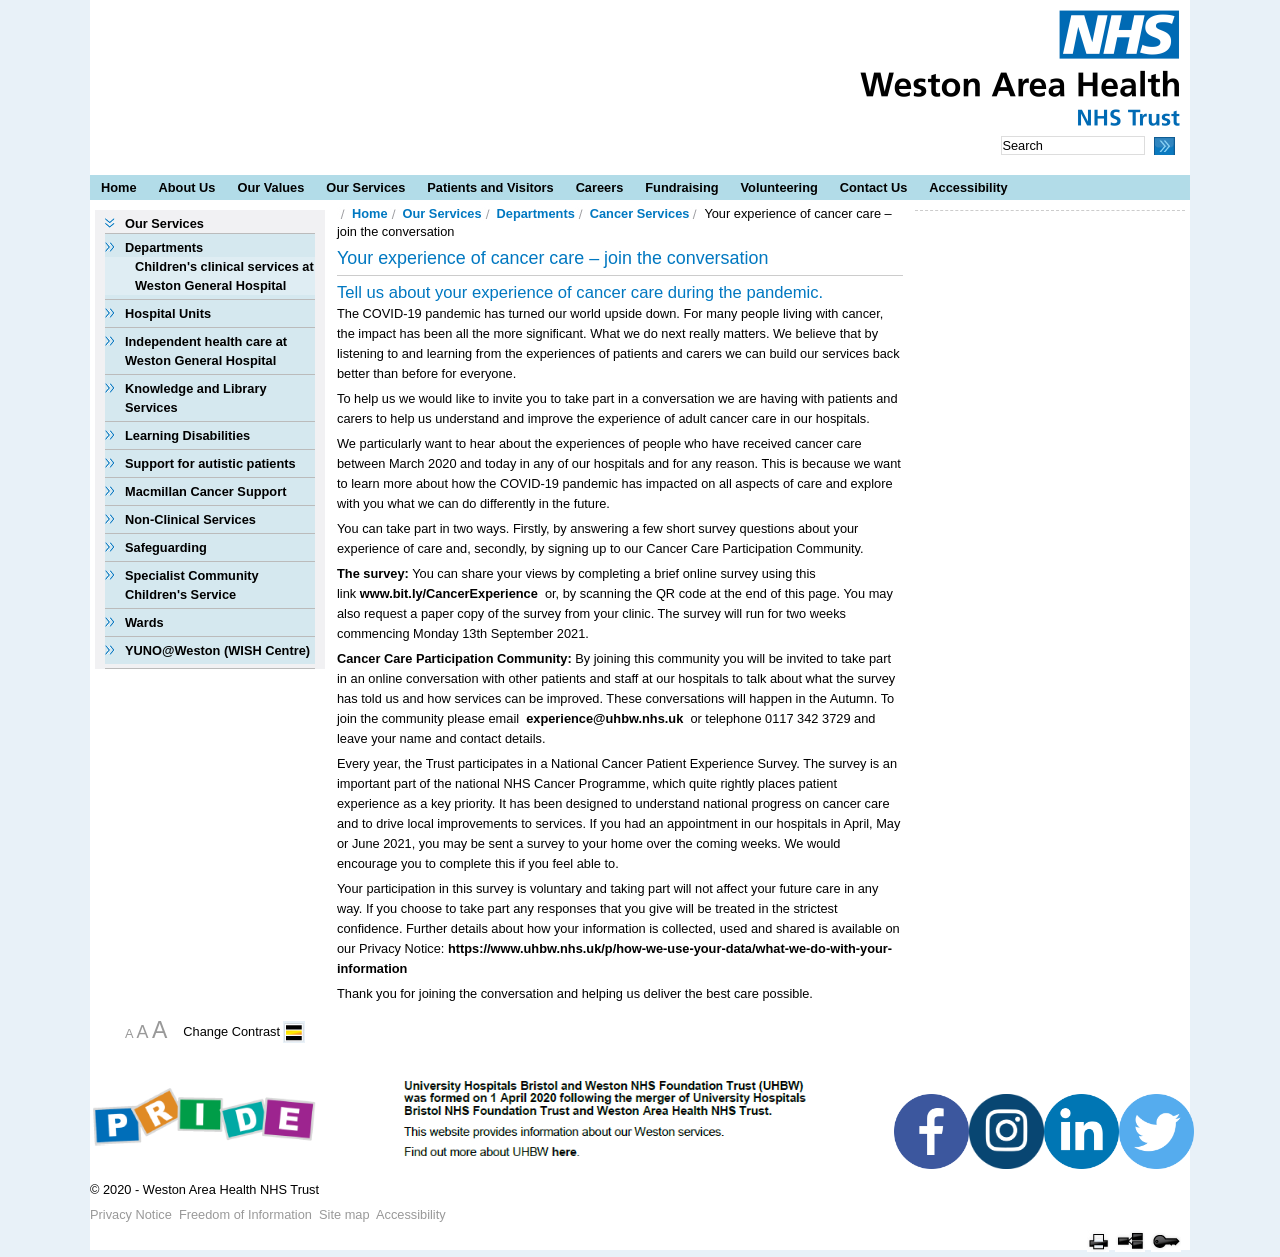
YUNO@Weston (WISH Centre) (217, 650)
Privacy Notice (131, 1214)
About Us (187, 187)
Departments (164, 247)
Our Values (270, 187)
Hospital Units (168, 313)
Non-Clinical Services (190, 519)
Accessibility (968, 187)
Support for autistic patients (210, 463)
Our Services (365, 187)
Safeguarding (166, 547)
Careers (600, 187)
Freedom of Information (245, 1214)
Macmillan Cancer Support (205, 491)
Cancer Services (640, 213)
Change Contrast (231, 1031)
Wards (144, 622)
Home (119, 187)
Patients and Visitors (490, 187)
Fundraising (681, 187)
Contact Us (874, 187)
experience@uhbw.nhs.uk (604, 718)
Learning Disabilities (187, 435)
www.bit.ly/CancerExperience (449, 593)
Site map (344, 1214)
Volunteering (779, 187)
